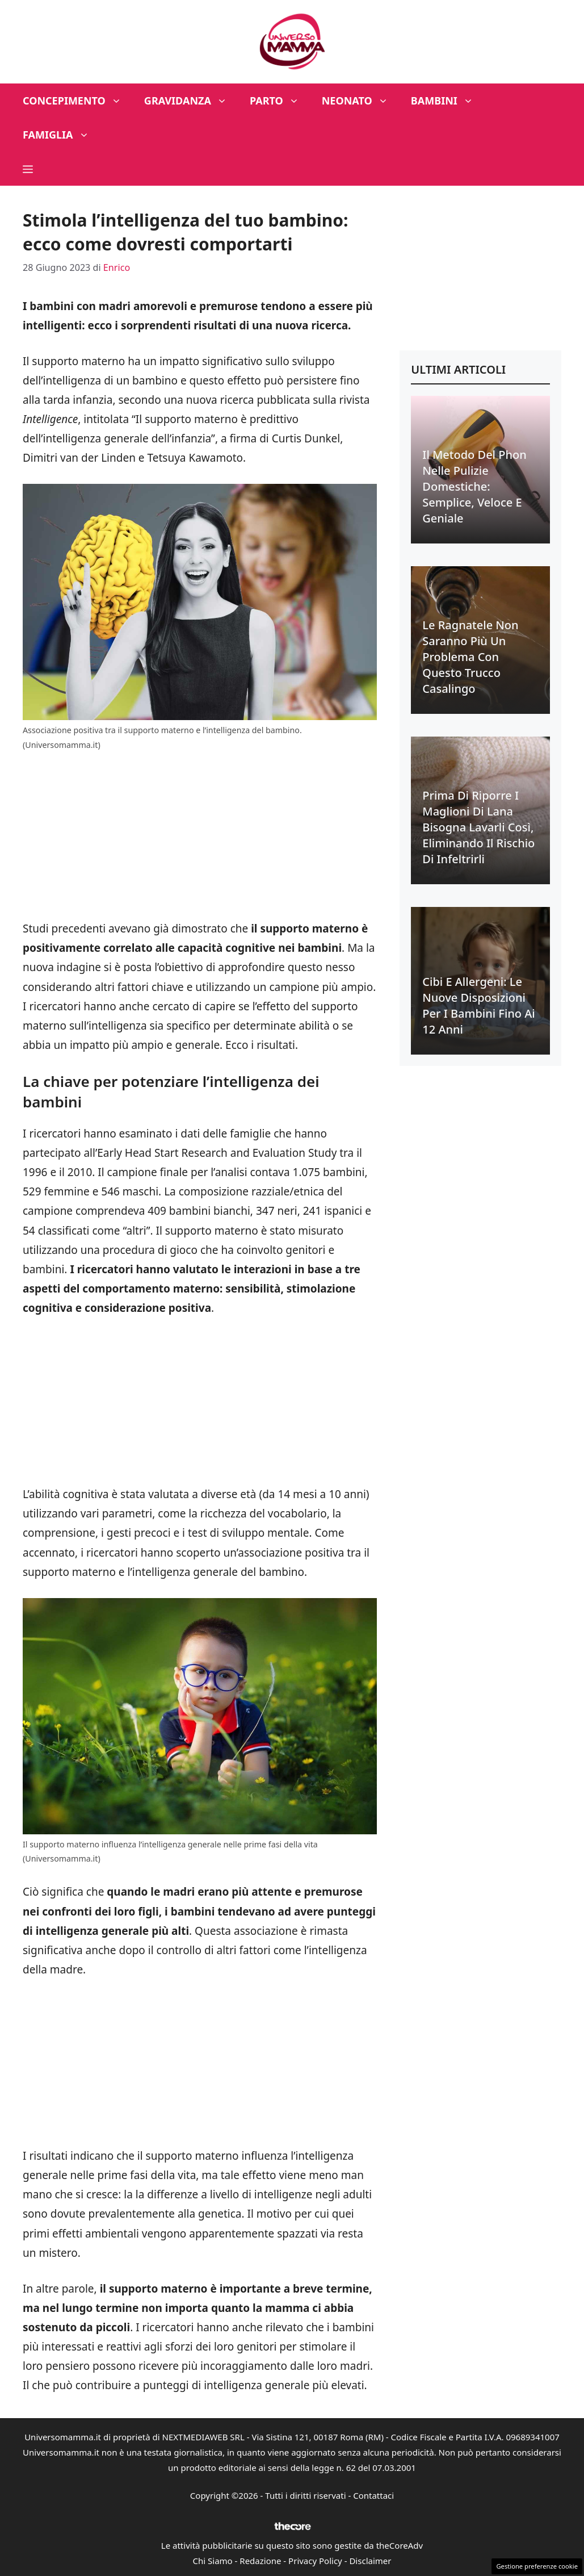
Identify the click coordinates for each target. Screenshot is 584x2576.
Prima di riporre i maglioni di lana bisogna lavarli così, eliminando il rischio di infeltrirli (478, 827)
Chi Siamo (213, 2560)
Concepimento (78, 100)
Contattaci (373, 2495)
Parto (280, 100)
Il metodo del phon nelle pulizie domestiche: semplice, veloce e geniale (474, 486)
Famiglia (61, 135)
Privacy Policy (315, 2560)
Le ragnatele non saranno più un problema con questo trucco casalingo (470, 656)
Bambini (448, 100)
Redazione (260, 2560)
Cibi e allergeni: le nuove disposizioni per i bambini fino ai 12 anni (478, 1005)
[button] (27, 169)
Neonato (361, 100)
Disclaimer (370, 2560)
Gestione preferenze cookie (537, 2566)
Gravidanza (191, 100)
